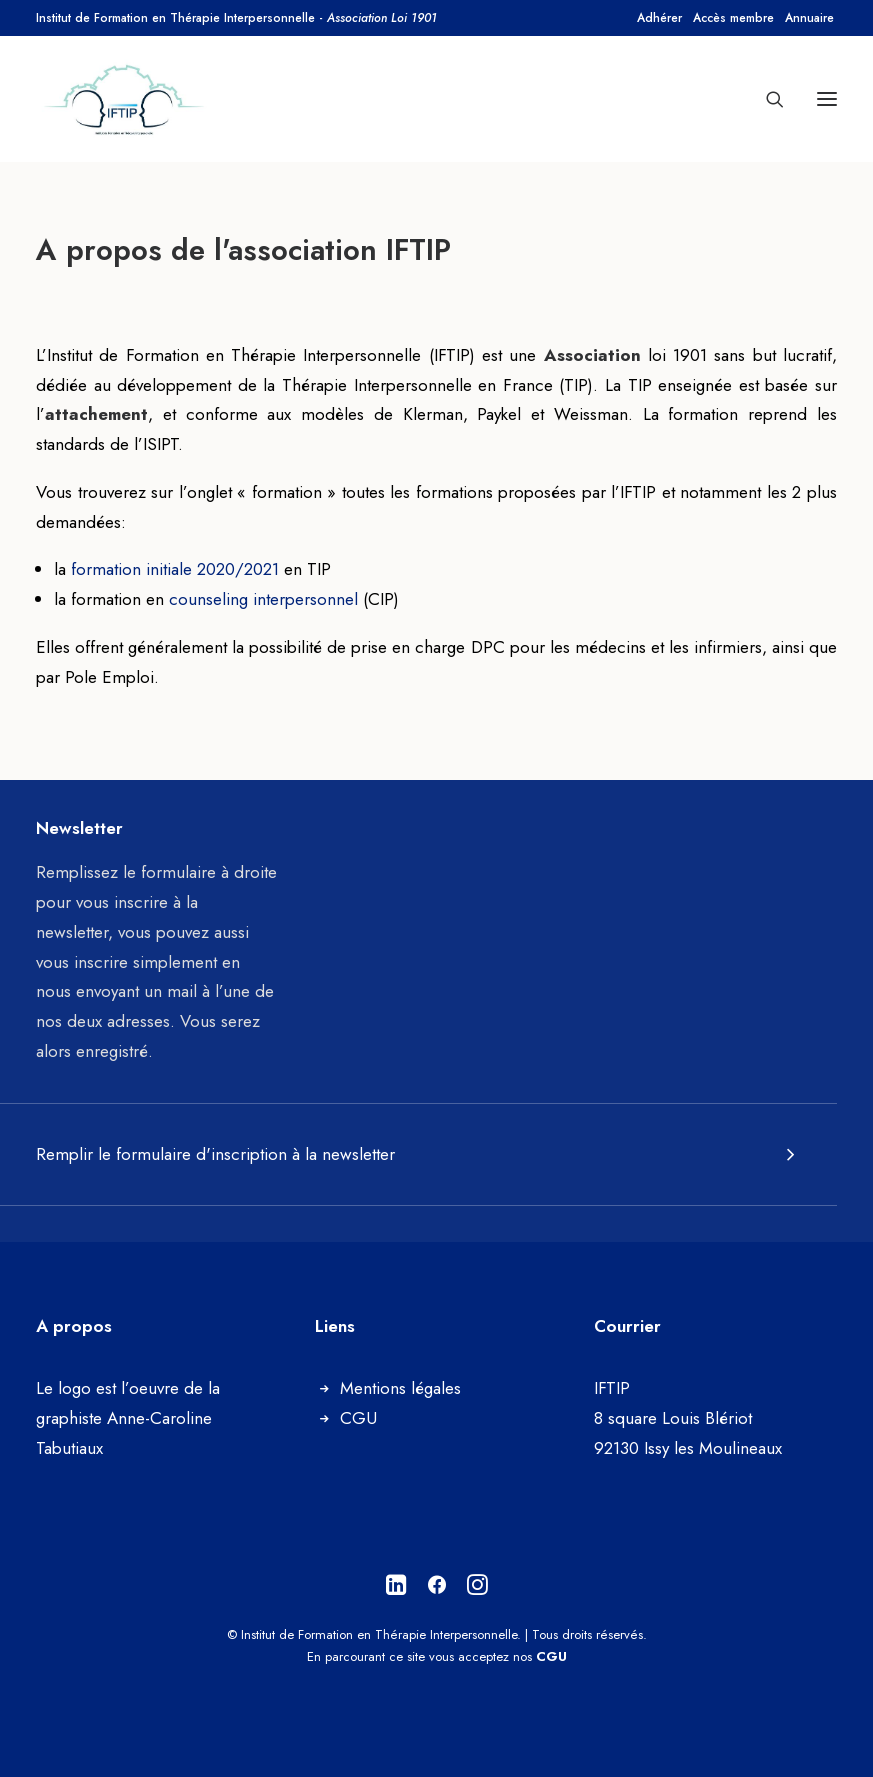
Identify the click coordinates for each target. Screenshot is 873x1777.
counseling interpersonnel (263, 599)
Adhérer (659, 18)
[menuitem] (659, 18)
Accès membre (733, 18)
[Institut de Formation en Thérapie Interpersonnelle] (125, 99)
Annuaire (809, 18)
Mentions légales (400, 1388)
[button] (827, 99)
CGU (358, 1418)
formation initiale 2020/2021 (172, 569)
